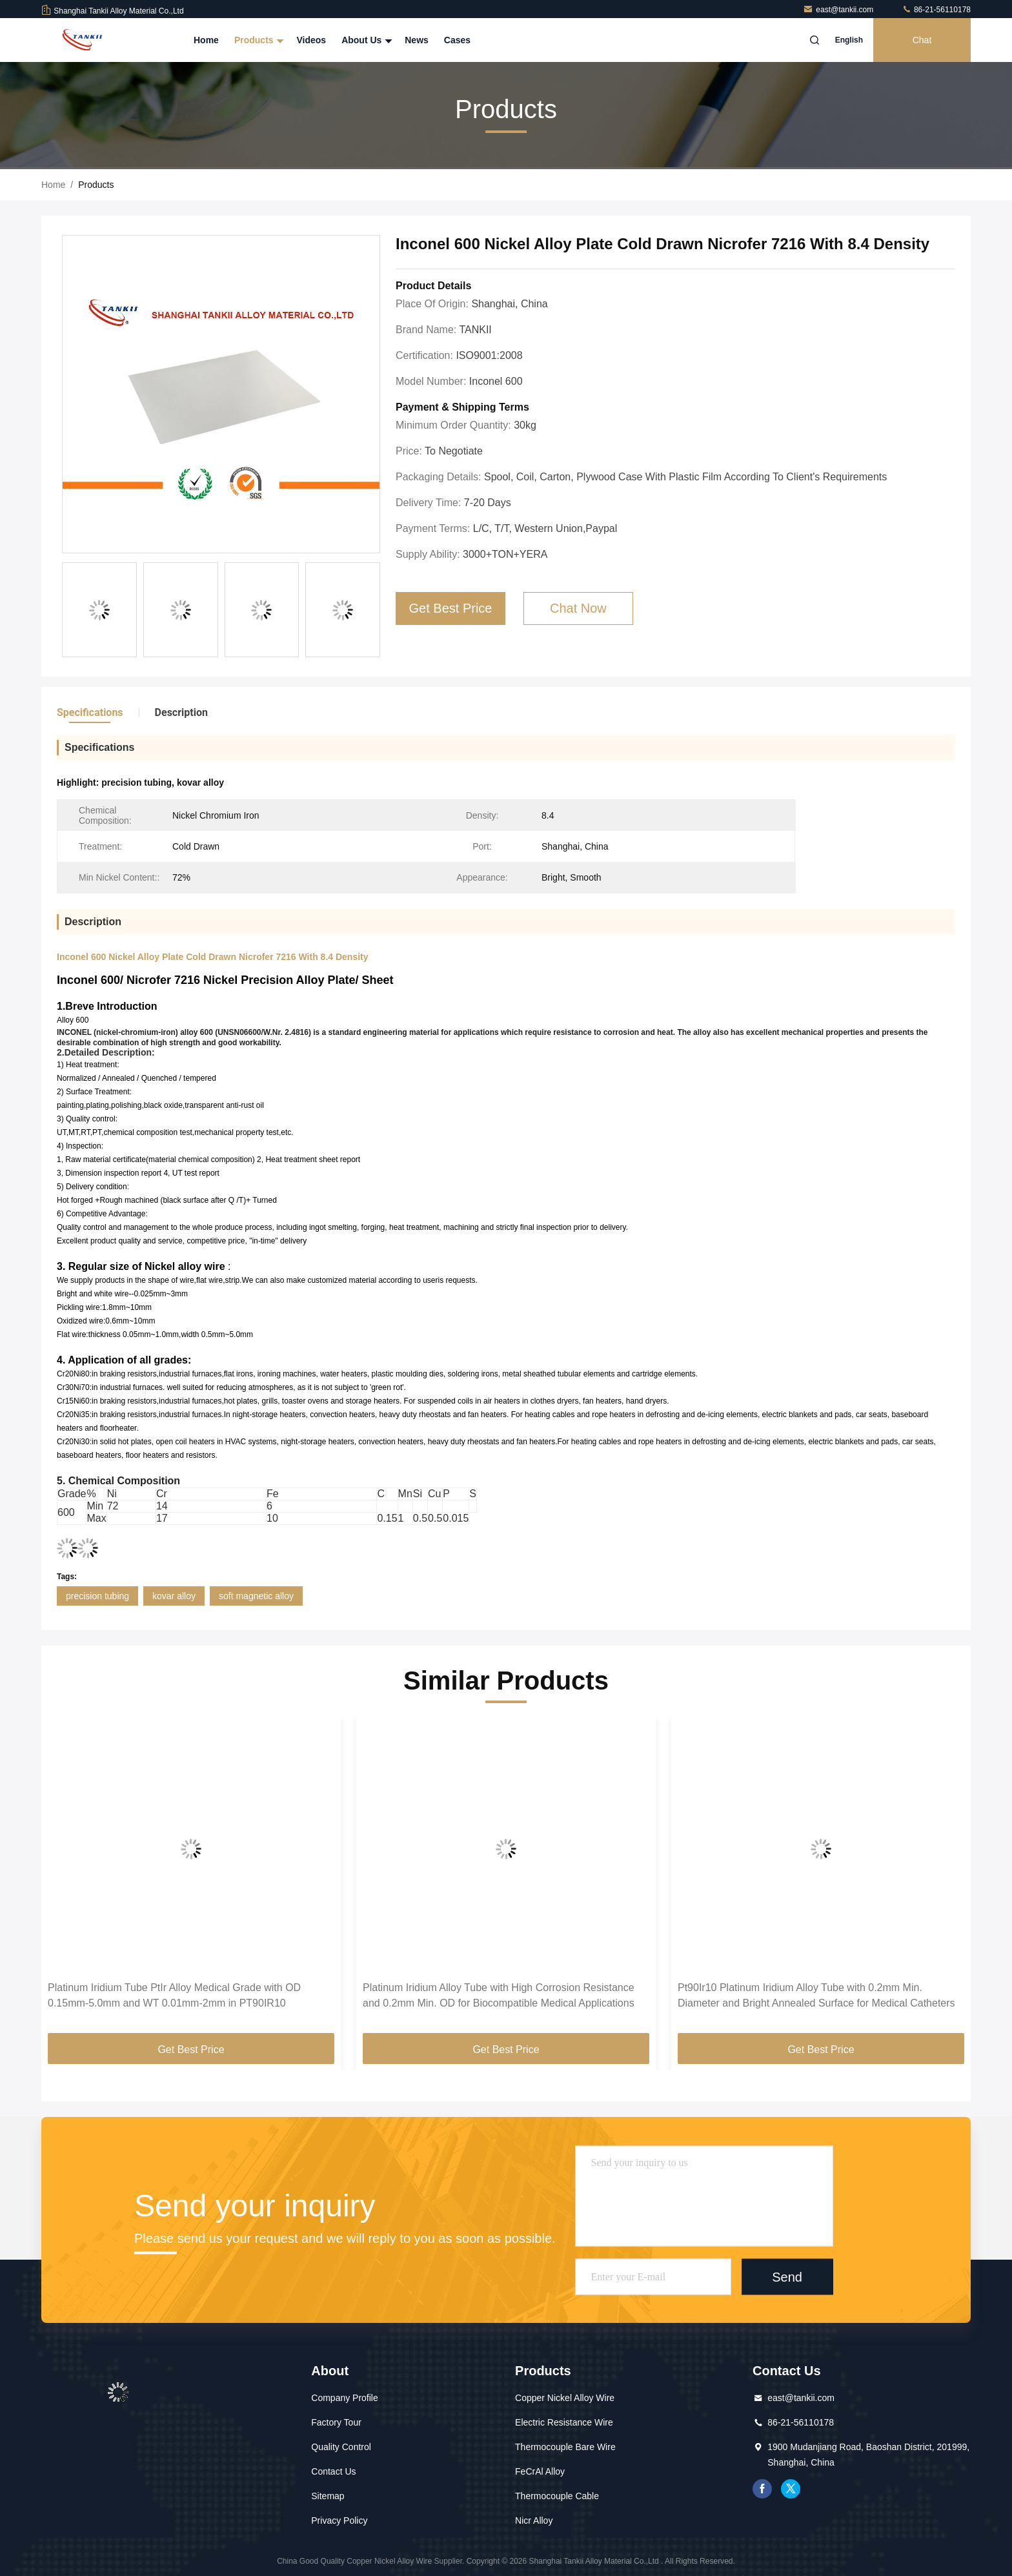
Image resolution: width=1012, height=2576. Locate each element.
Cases (457, 40)
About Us (365, 40)
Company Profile (344, 2398)
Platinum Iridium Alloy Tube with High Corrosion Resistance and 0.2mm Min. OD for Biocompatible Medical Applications (498, 1995)
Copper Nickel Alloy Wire (564, 2398)
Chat (922, 40)
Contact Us (333, 2471)
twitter (790, 2489)
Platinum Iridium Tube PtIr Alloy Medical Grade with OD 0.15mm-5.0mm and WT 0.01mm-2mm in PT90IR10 (174, 1995)
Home (206, 40)
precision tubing (97, 1596)
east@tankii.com (839, 9)
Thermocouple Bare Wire (565, 2447)
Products (257, 40)
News (417, 40)
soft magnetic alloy (256, 1596)
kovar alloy (174, 1596)
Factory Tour (336, 2422)
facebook (762, 2489)
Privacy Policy (339, 2520)
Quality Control (341, 2447)
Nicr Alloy (533, 2520)
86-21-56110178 (936, 9)
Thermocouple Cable (557, 2496)
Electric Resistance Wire (564, 2422)
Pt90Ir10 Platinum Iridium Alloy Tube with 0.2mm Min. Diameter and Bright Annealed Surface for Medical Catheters (816, 1995)
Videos (311, 40)
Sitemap (327, 2496)
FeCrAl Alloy (540, 2471)
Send (787, 2276)
